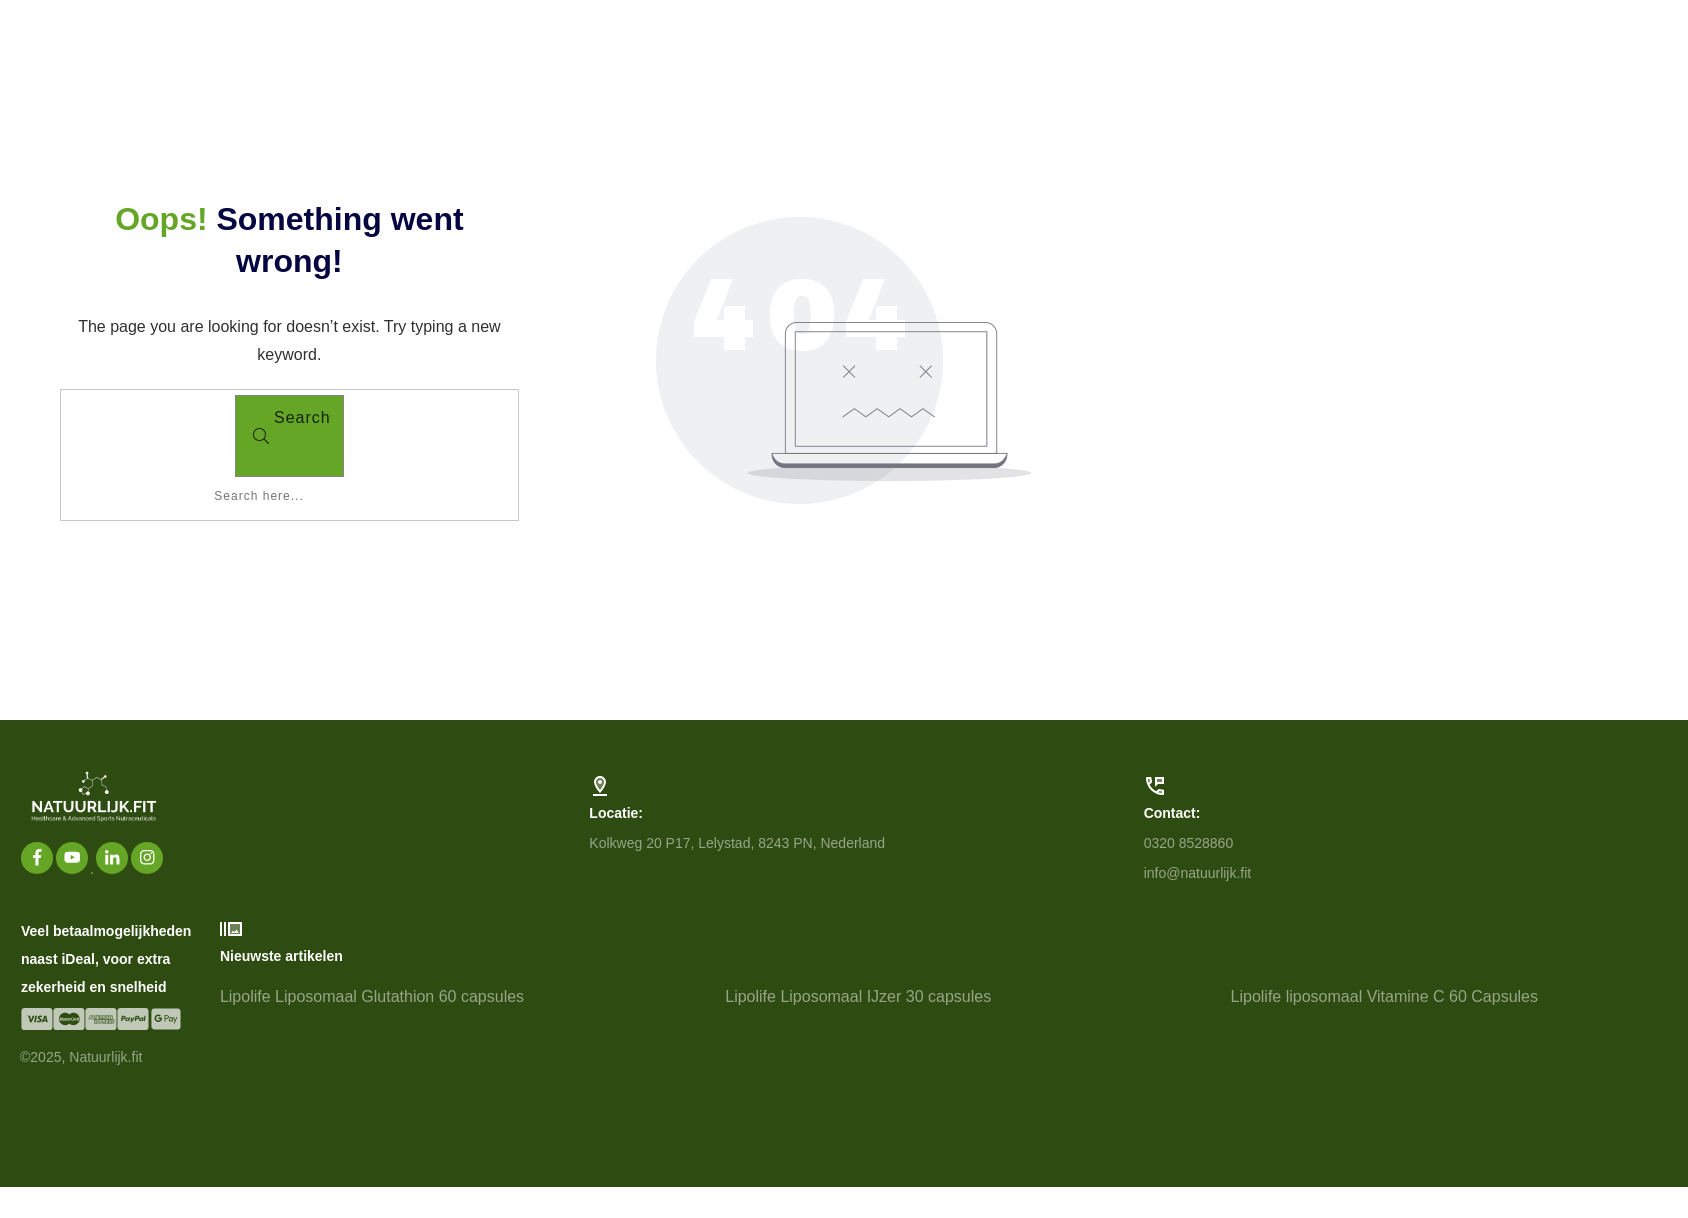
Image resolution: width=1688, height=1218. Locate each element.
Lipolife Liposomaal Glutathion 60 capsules (463, 1061)
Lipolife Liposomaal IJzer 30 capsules (968, 1061)
